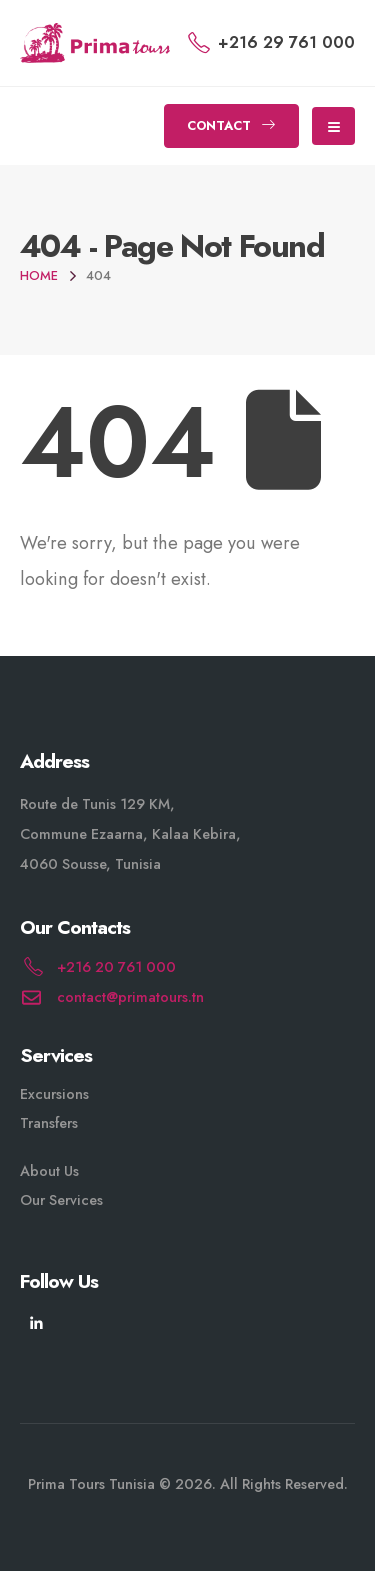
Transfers (49, 1123)
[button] (231, 126)
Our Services (61, 1200)
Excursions (54, 1094)
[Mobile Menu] (333, 126)
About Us (49, 1171)
